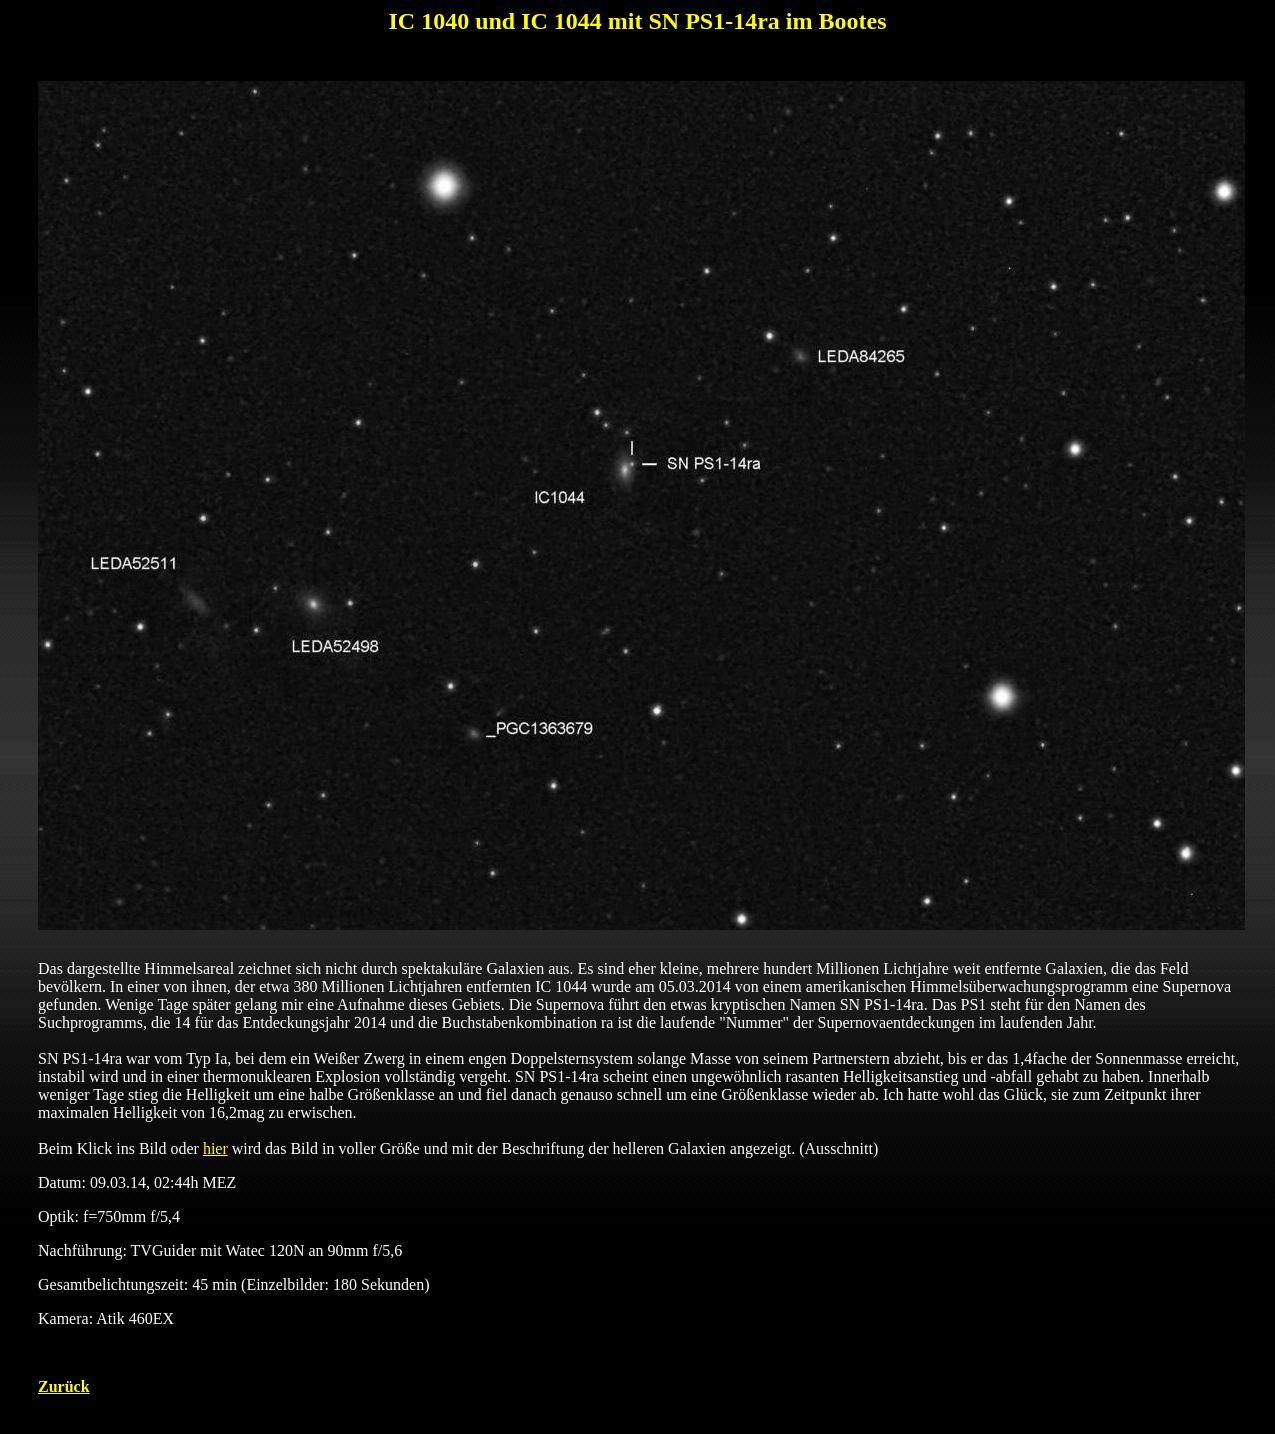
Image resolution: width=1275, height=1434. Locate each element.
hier (215, 1148)
